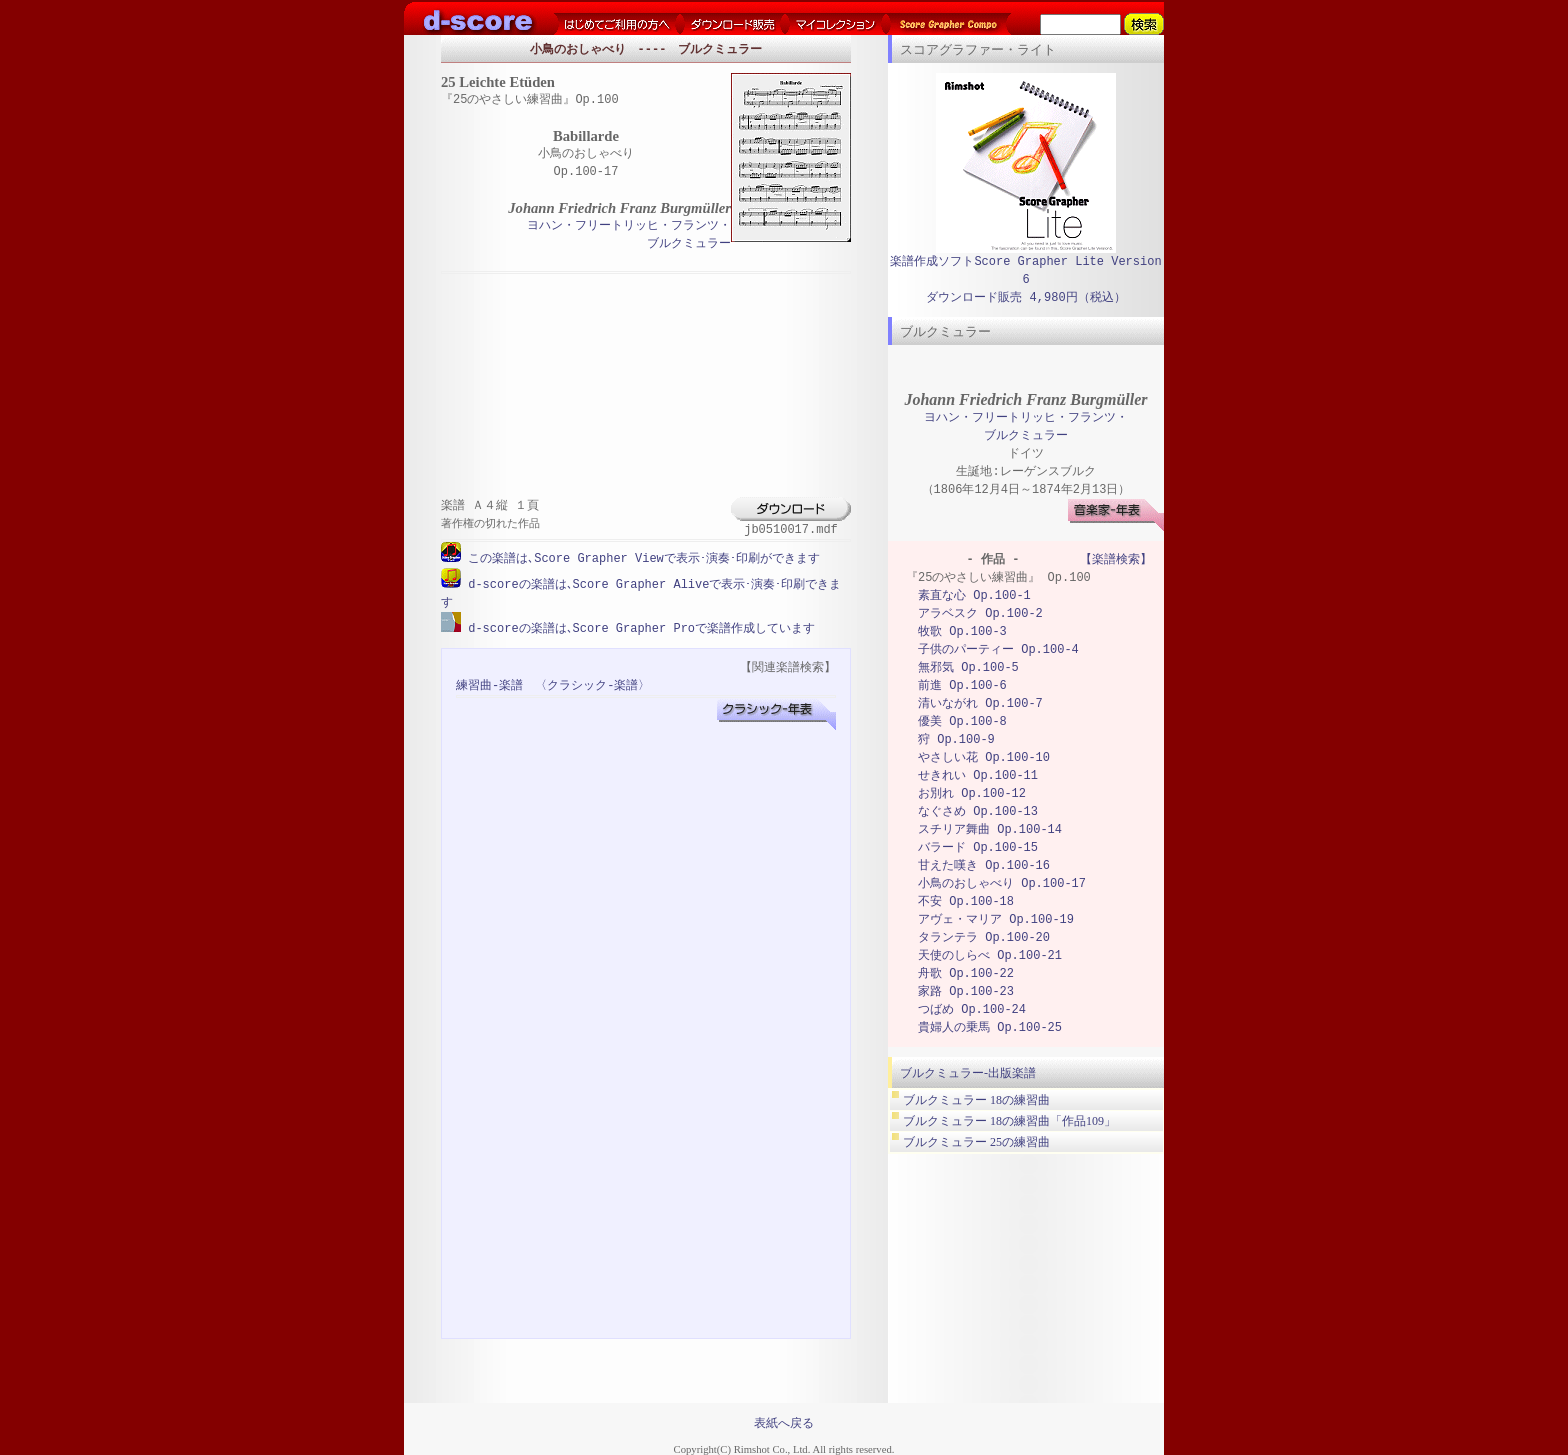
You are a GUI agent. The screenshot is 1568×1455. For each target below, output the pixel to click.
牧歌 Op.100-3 (962, 631)
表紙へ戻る (784, 1421)
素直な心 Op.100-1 (974, 595)
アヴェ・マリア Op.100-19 (996, 919)
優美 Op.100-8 (962, 721)
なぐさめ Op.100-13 (978, 811)
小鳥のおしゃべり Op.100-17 (1002, 883)
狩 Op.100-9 (956, 739)
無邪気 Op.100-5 (968, 667)
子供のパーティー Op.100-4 (998, 649)
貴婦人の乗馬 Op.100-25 (990, 1027)
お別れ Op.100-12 (972, 793)
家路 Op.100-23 (966, 991)
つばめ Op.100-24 (972, 1009)
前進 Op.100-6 (962, 685)
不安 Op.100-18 (966, 901)
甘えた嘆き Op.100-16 (984, 865)
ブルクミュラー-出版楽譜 (968, 1073)
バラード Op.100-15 (978, 847)
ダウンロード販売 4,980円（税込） (1025, 297)
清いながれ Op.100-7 (980, 703)
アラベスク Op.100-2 (980, 613)
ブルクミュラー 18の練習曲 (976, 1100)
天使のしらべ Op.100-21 (990, 955)
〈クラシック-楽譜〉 (592, 683)
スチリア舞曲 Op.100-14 (990, 829)
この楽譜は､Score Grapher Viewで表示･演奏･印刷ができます (640, 558)
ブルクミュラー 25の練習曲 (976, 1142)
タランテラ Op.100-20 (984, 937)
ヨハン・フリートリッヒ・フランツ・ (629, 226)
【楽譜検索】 (1116, 559)
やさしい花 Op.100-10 (984, 757)
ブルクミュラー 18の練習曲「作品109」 (1009, 1121)
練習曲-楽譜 (489, 683)
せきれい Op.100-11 (978, 775)
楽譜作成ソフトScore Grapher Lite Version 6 (1025, 270)
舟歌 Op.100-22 (966, 973)
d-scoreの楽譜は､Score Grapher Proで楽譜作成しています (638, 626)
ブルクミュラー (689, 244)
